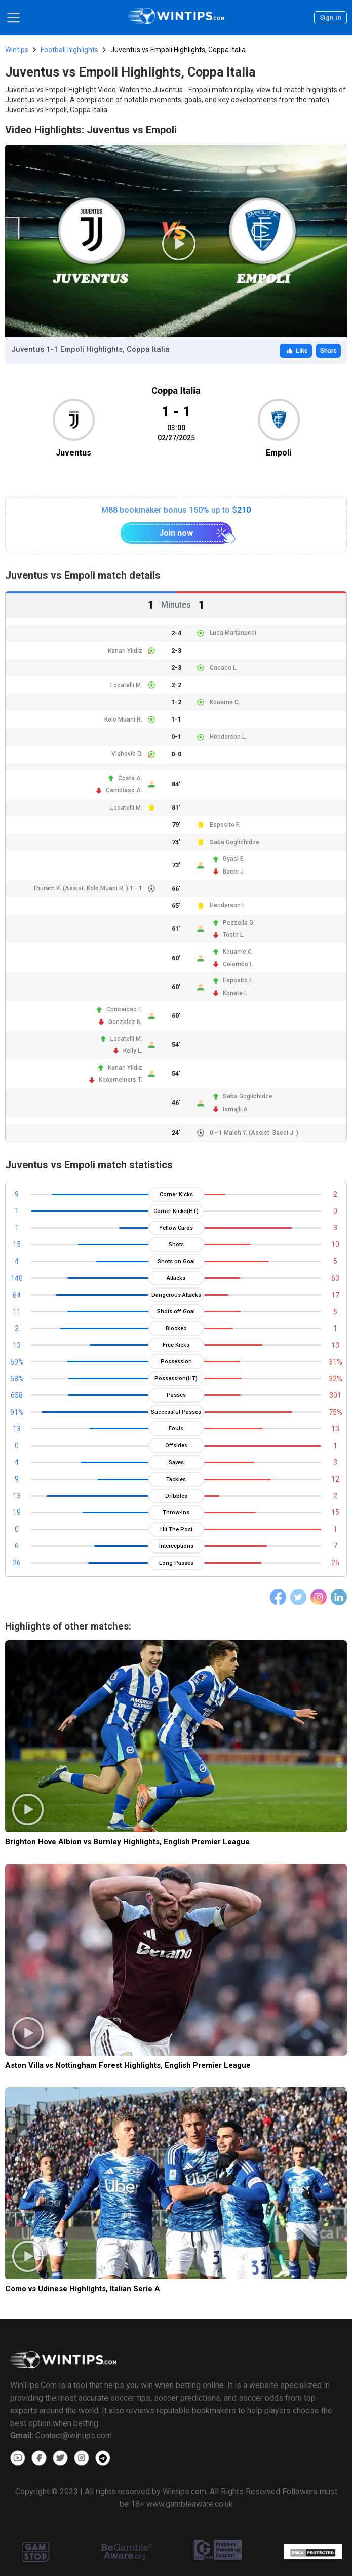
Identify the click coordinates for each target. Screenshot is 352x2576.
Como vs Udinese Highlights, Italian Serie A (82, 2288)
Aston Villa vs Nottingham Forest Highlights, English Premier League (128, 2065)
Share (328, 350)
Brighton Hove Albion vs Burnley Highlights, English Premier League (127, 1841)
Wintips (16, 50)
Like (296, 350)
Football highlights (69, 50)
